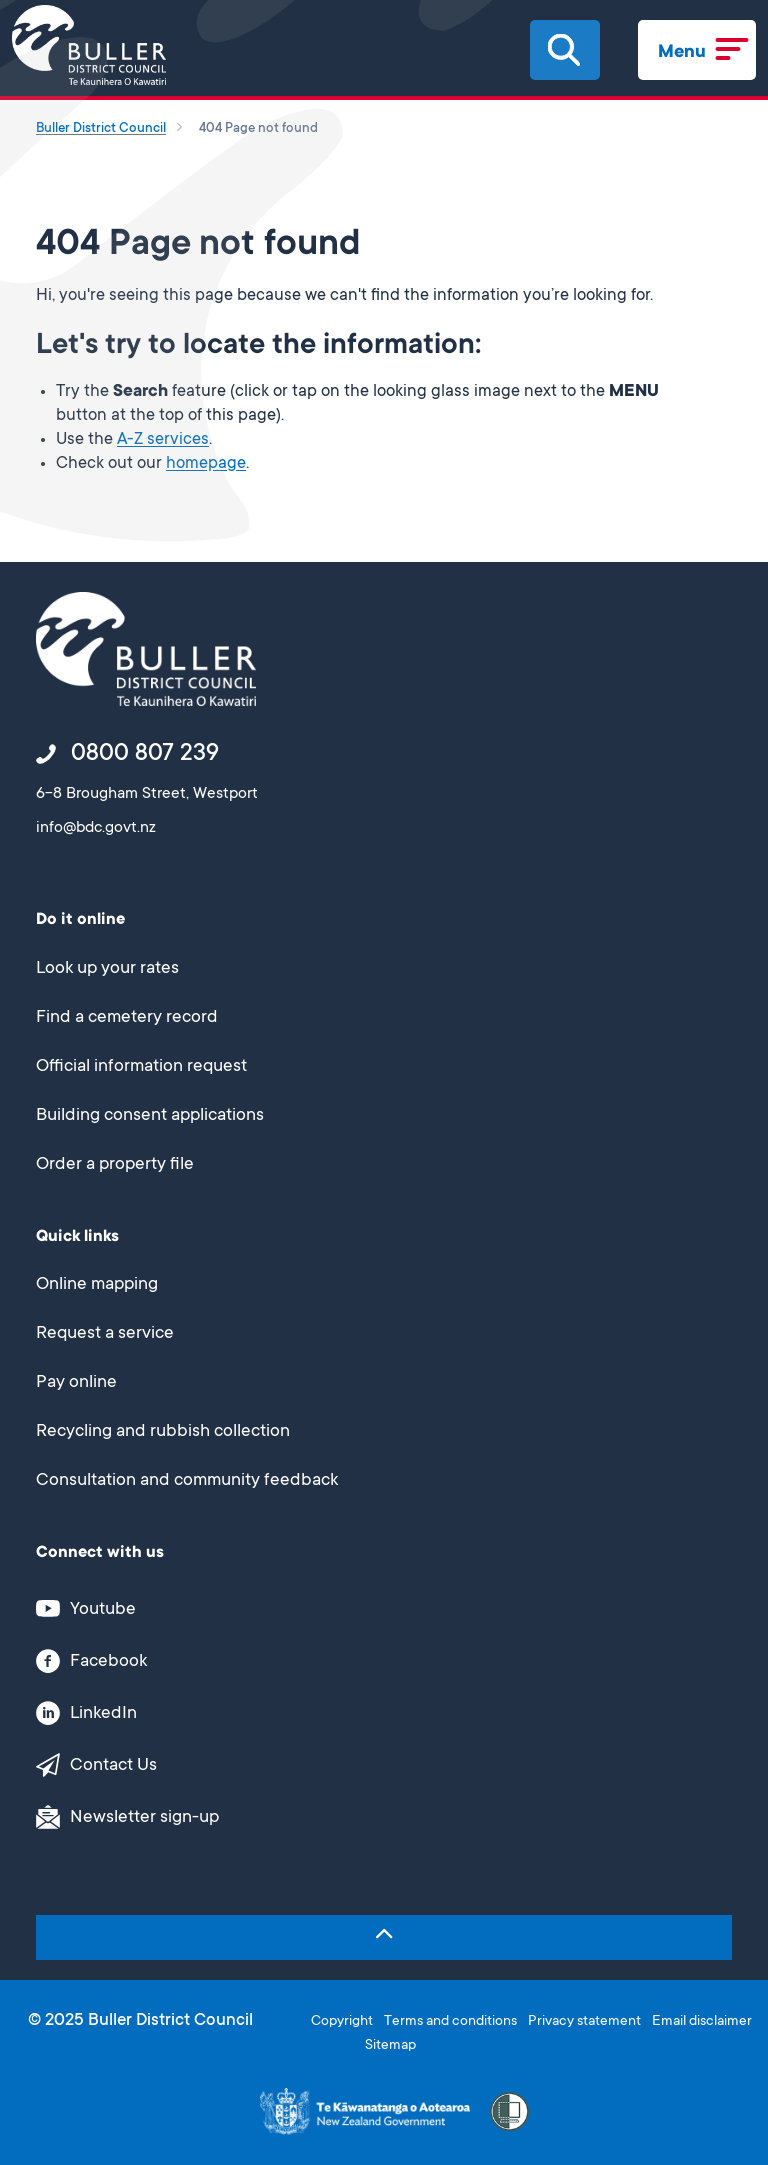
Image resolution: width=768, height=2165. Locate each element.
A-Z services (163, 440)
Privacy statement (584, 2022)
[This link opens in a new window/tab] (373, 1608)
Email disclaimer (702, 2022)
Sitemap (390, 2046)
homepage (206, 464)
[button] (564, 50)
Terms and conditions (450, 2022)
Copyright (342, 2022)
